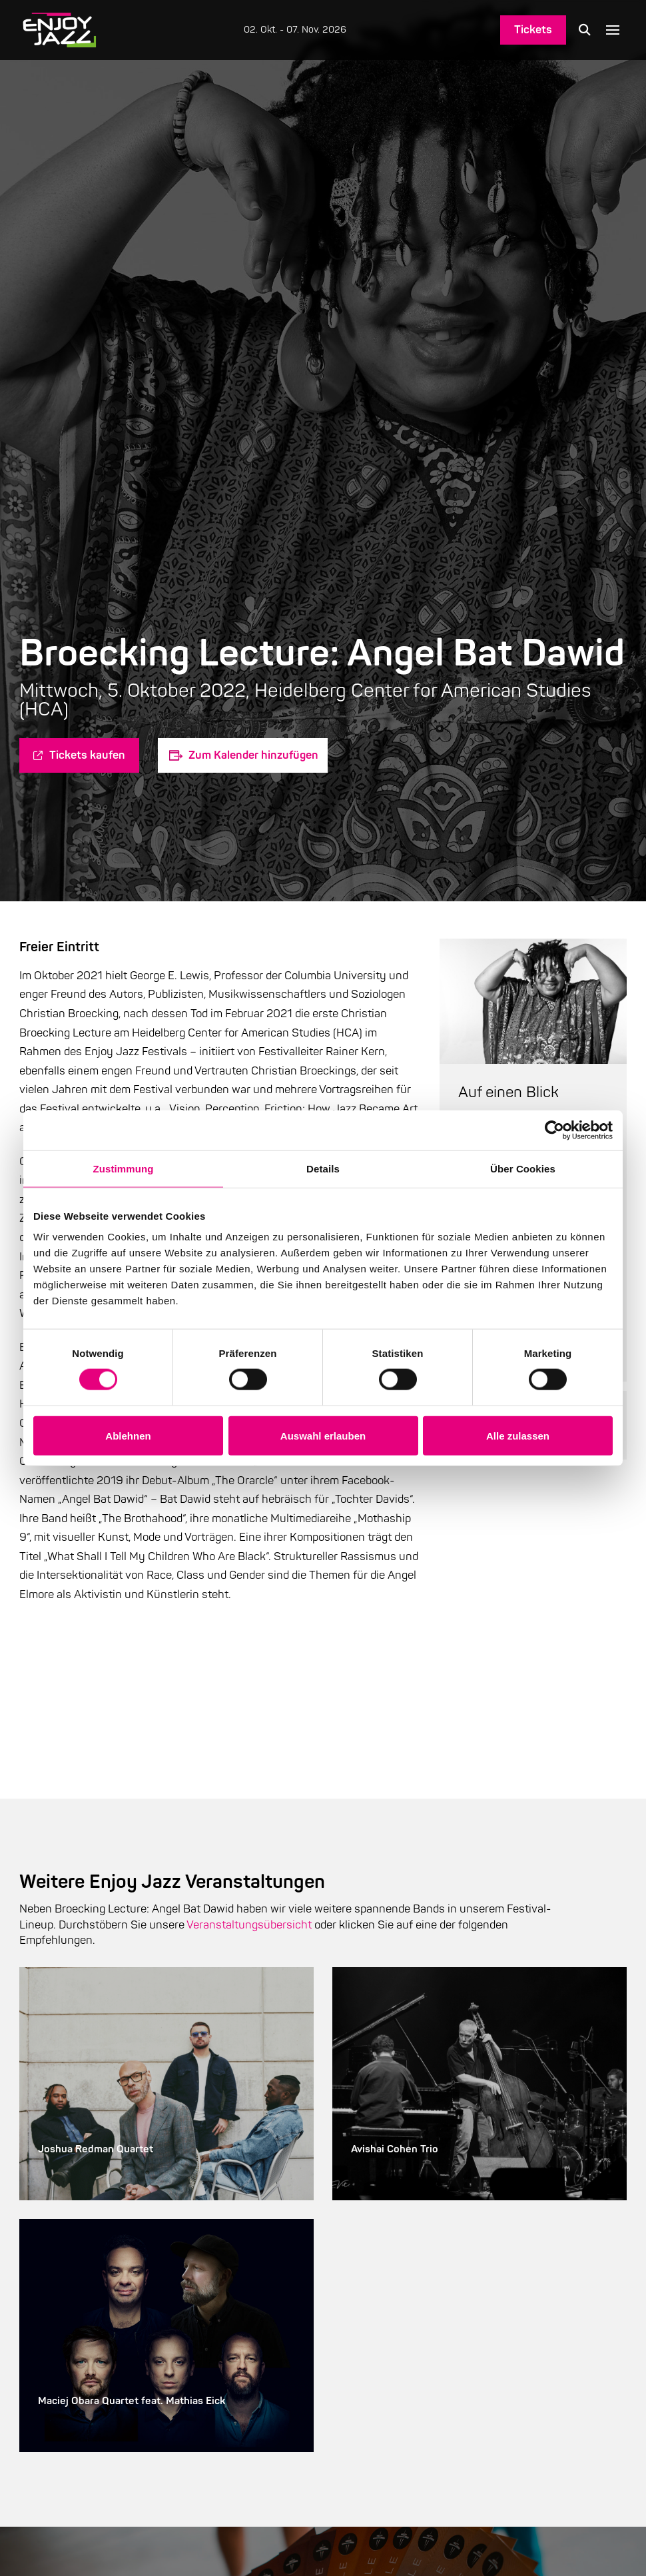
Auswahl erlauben (323, 1435)
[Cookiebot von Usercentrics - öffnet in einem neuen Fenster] (554, 1130)
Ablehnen (128, 1435)
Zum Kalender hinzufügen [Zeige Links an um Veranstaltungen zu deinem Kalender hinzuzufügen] (253, 755)
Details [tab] (323, 1168)
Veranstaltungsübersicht (249, 1925)
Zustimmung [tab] (123, 1168)
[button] (585, 30)
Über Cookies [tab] (522, 1168)
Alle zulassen (517, 1435)
